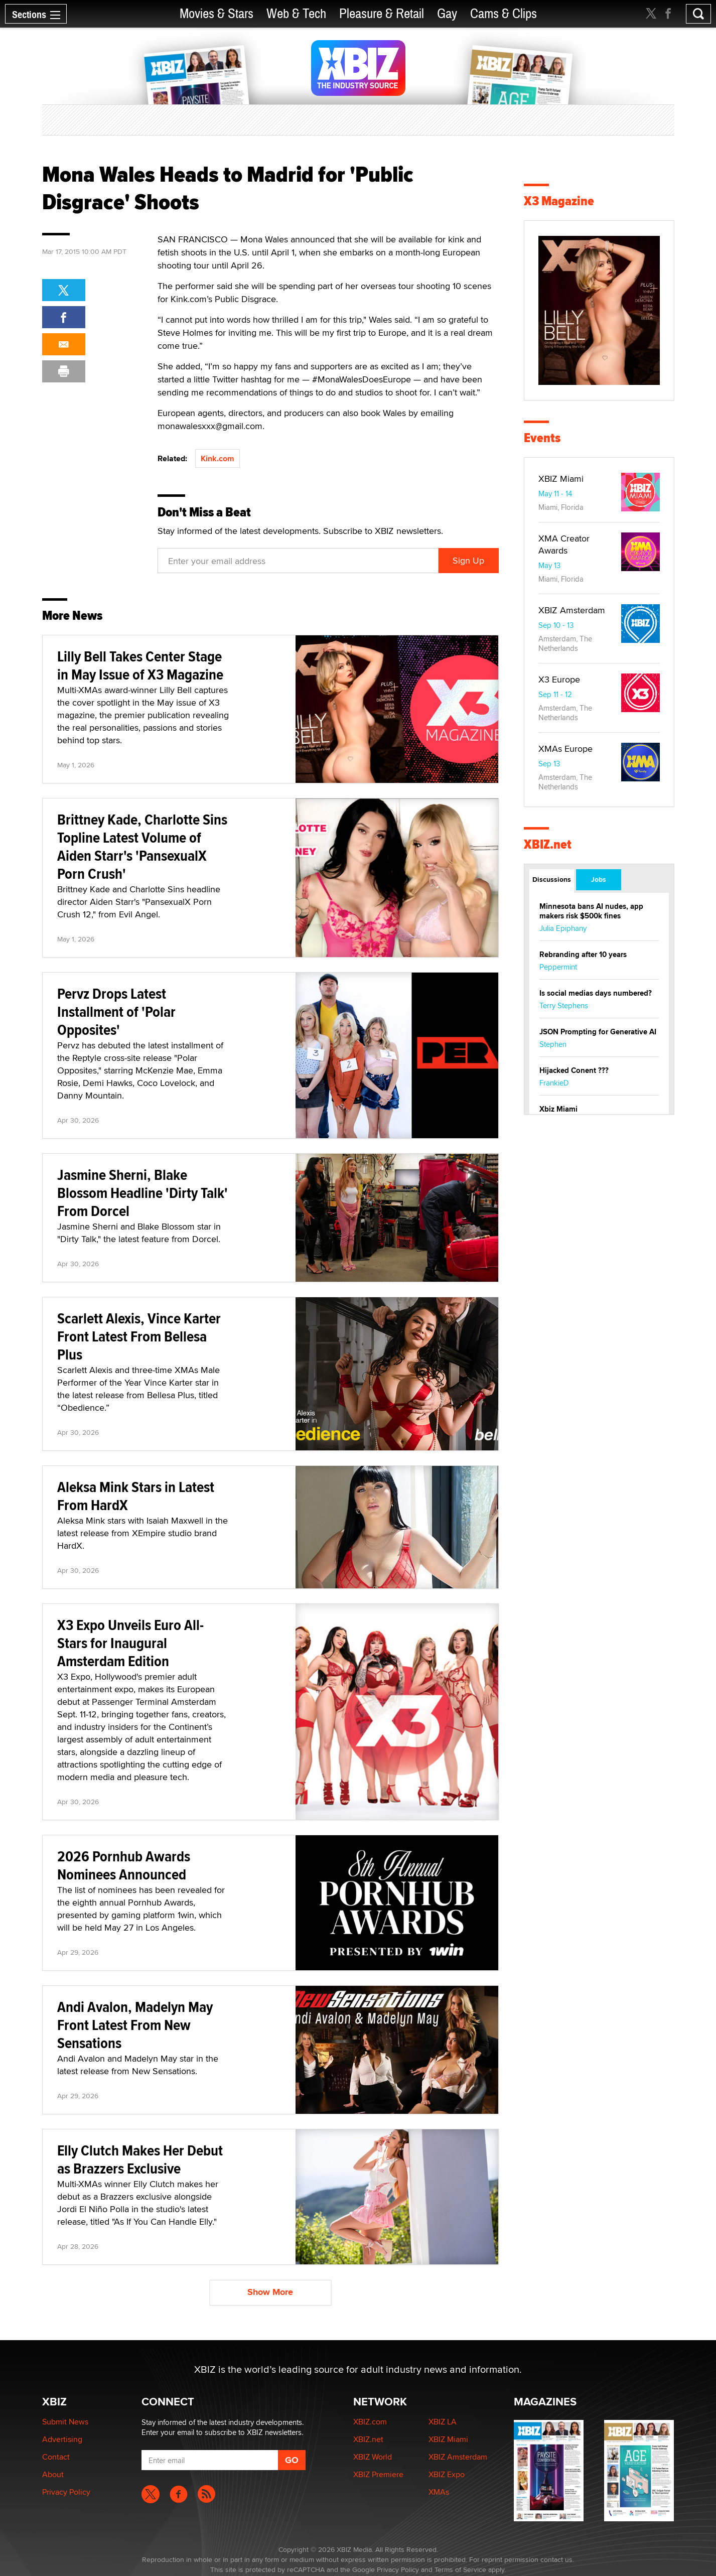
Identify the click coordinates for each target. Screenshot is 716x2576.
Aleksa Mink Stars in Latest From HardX (135, 1496)
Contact (56, 2457)
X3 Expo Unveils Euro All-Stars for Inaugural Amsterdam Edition (130, 1643)
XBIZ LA (442, 2421)
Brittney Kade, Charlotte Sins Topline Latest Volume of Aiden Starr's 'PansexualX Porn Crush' (142, 846)
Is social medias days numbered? (595, 993)
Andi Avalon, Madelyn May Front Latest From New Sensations (135, 2025)
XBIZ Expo (446, 2474)
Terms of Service (460, 2569)
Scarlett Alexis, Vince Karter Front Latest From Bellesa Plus (139, 1336)
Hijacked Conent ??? (574, 1070)
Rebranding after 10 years (583, 954)
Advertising (62, 2439)
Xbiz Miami (558, 1109)
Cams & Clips (503, 14)
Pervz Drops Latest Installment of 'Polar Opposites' (116, 1011)
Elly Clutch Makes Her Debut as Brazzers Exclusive (140, 2159)
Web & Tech (296, 14)
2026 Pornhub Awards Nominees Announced (123, 1865)
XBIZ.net (547, 844)
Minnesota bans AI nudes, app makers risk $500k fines (591, 911)
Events (542, 438)
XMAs (438, 2492)
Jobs (598, 879)
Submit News (65, 2421)
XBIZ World (372, 2457)
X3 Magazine (559, 201)
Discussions (551, 879)
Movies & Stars (216, 14)
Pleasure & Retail (381, 14)
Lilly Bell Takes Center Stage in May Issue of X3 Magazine (140, 665)
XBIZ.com (370, 2421)
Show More (270, 2291)
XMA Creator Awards (564, 544)
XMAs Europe (565, 748)
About (53, 2474)
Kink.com (217, 458)
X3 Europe (559, 679)
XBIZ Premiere (378, 2474)
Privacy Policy (66, 2492)
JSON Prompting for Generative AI (597, 1031)
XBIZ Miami (561, 478)
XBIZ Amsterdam (571, 610)
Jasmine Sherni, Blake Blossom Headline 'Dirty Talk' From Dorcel (142, 1193)
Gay (447, 14)
